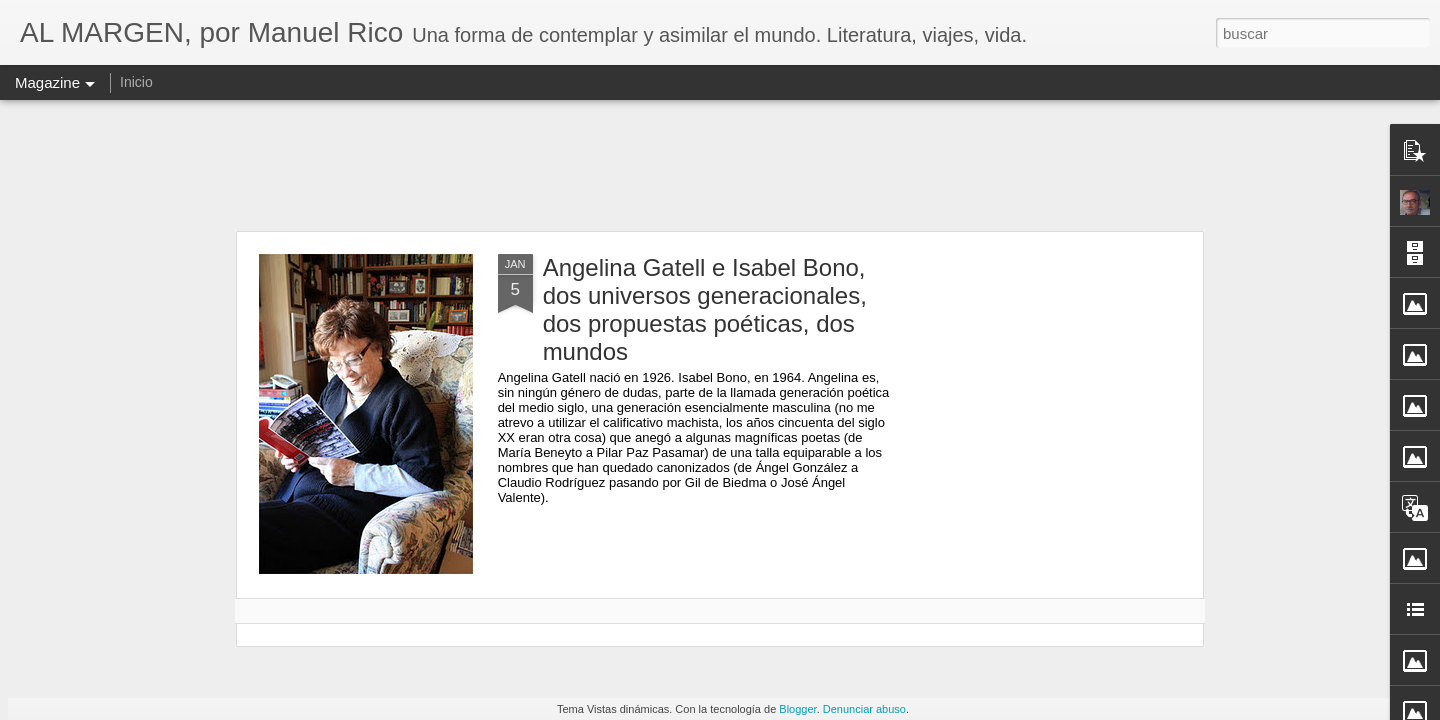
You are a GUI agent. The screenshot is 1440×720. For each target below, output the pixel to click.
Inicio (136, 82)
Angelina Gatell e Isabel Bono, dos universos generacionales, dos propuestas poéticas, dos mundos (705, 309)
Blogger (797, 709)
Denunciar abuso (864, 709)
